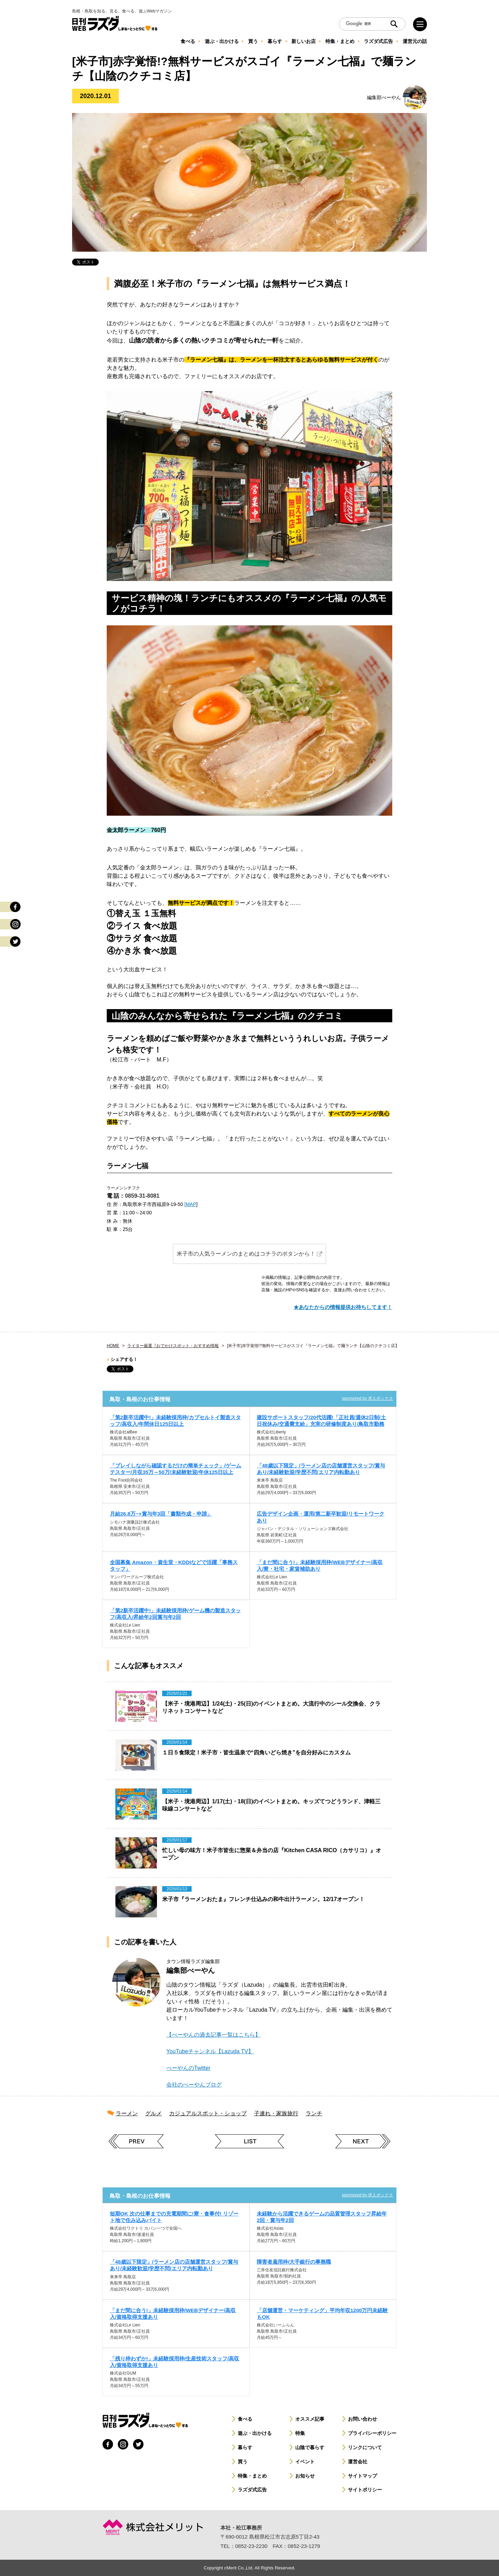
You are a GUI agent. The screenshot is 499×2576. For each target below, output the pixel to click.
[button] (249, 1254)
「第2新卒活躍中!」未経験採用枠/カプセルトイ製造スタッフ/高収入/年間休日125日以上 (175, 1420)
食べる (245, 2419)
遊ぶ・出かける (255, 2433)
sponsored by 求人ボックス (367, 1398)
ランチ (314, 2113)
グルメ (153, 2113)
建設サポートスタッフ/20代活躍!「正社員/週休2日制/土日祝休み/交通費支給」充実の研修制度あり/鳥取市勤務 (321, 1420)
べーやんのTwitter (188, 2068)
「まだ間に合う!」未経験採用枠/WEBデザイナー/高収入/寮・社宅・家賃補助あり (320, 1565)
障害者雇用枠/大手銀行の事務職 (294, 2262)
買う (242, 2461)
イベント (305, 2461)
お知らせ (305, 2476)
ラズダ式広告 (252, 2489)
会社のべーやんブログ (194, 2085)
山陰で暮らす (309, 2447)
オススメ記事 (309, 2419)
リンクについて (365, 2447)
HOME (113, 1345)
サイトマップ (362, 2476)
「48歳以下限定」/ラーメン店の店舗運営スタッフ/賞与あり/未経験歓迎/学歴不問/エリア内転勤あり (321, 1469)
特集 (300, 2433)
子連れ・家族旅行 (276, 2113)
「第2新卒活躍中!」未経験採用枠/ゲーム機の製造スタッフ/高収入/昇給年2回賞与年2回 (175, 1613)
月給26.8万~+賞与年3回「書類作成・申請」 (161, 1514)
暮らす (245, 2447)
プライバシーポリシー (372, 2433)
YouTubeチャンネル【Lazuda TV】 (210, 2051)
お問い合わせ (362, 2419)
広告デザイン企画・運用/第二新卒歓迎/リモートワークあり (320, 1517)
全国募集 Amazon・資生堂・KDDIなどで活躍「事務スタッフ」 (174, 1565)
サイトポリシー (365, 2489)
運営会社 (357, 2461)
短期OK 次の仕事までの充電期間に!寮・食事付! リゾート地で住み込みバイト (174, 2217)
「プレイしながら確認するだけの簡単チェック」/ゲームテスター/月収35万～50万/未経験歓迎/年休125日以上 (175, 1469)
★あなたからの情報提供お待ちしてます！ (343, 1307)
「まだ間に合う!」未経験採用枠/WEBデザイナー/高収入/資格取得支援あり (173, 2313)
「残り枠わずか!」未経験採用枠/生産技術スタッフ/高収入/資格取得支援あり (174, 2362)
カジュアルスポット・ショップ (208, 2113)
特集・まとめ (252, 2476)
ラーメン (127, 2113)
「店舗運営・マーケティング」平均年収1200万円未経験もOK (322, 2313)
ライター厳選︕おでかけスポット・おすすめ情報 (173, 1345)
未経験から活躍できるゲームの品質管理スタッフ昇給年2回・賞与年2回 (322, 2217)
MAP (191, 1204)
